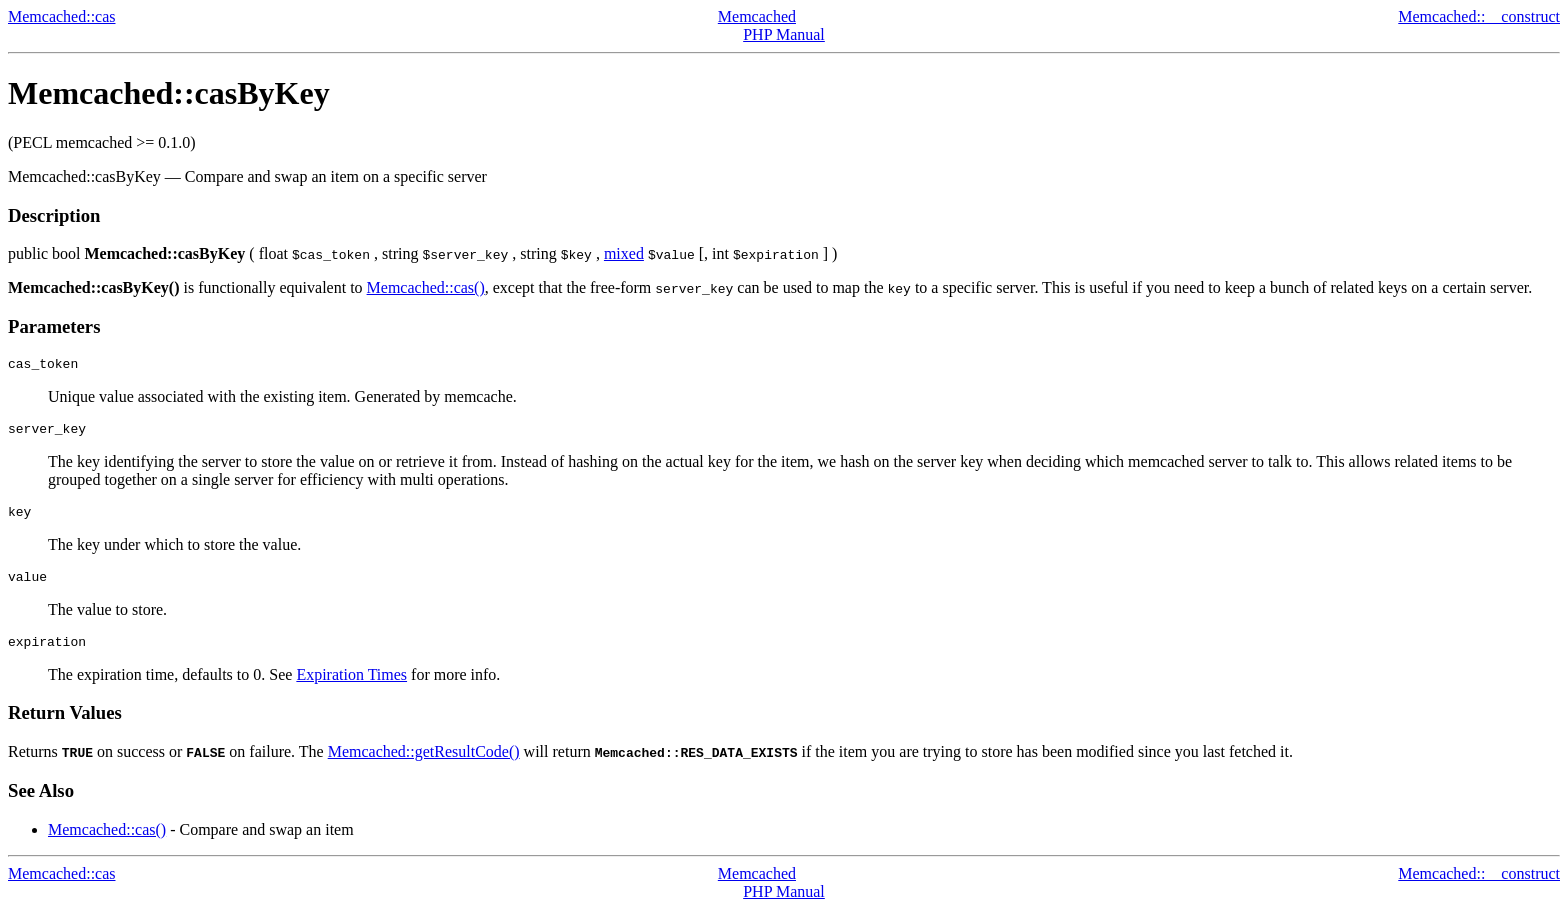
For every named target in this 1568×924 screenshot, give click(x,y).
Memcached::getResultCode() (424, 766)
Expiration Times (351, 689)
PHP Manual (784, 34)
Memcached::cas (62, 16)
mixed (624, 253)
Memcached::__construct (1479, 16)
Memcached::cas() (426, 287)
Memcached (757, 16)
